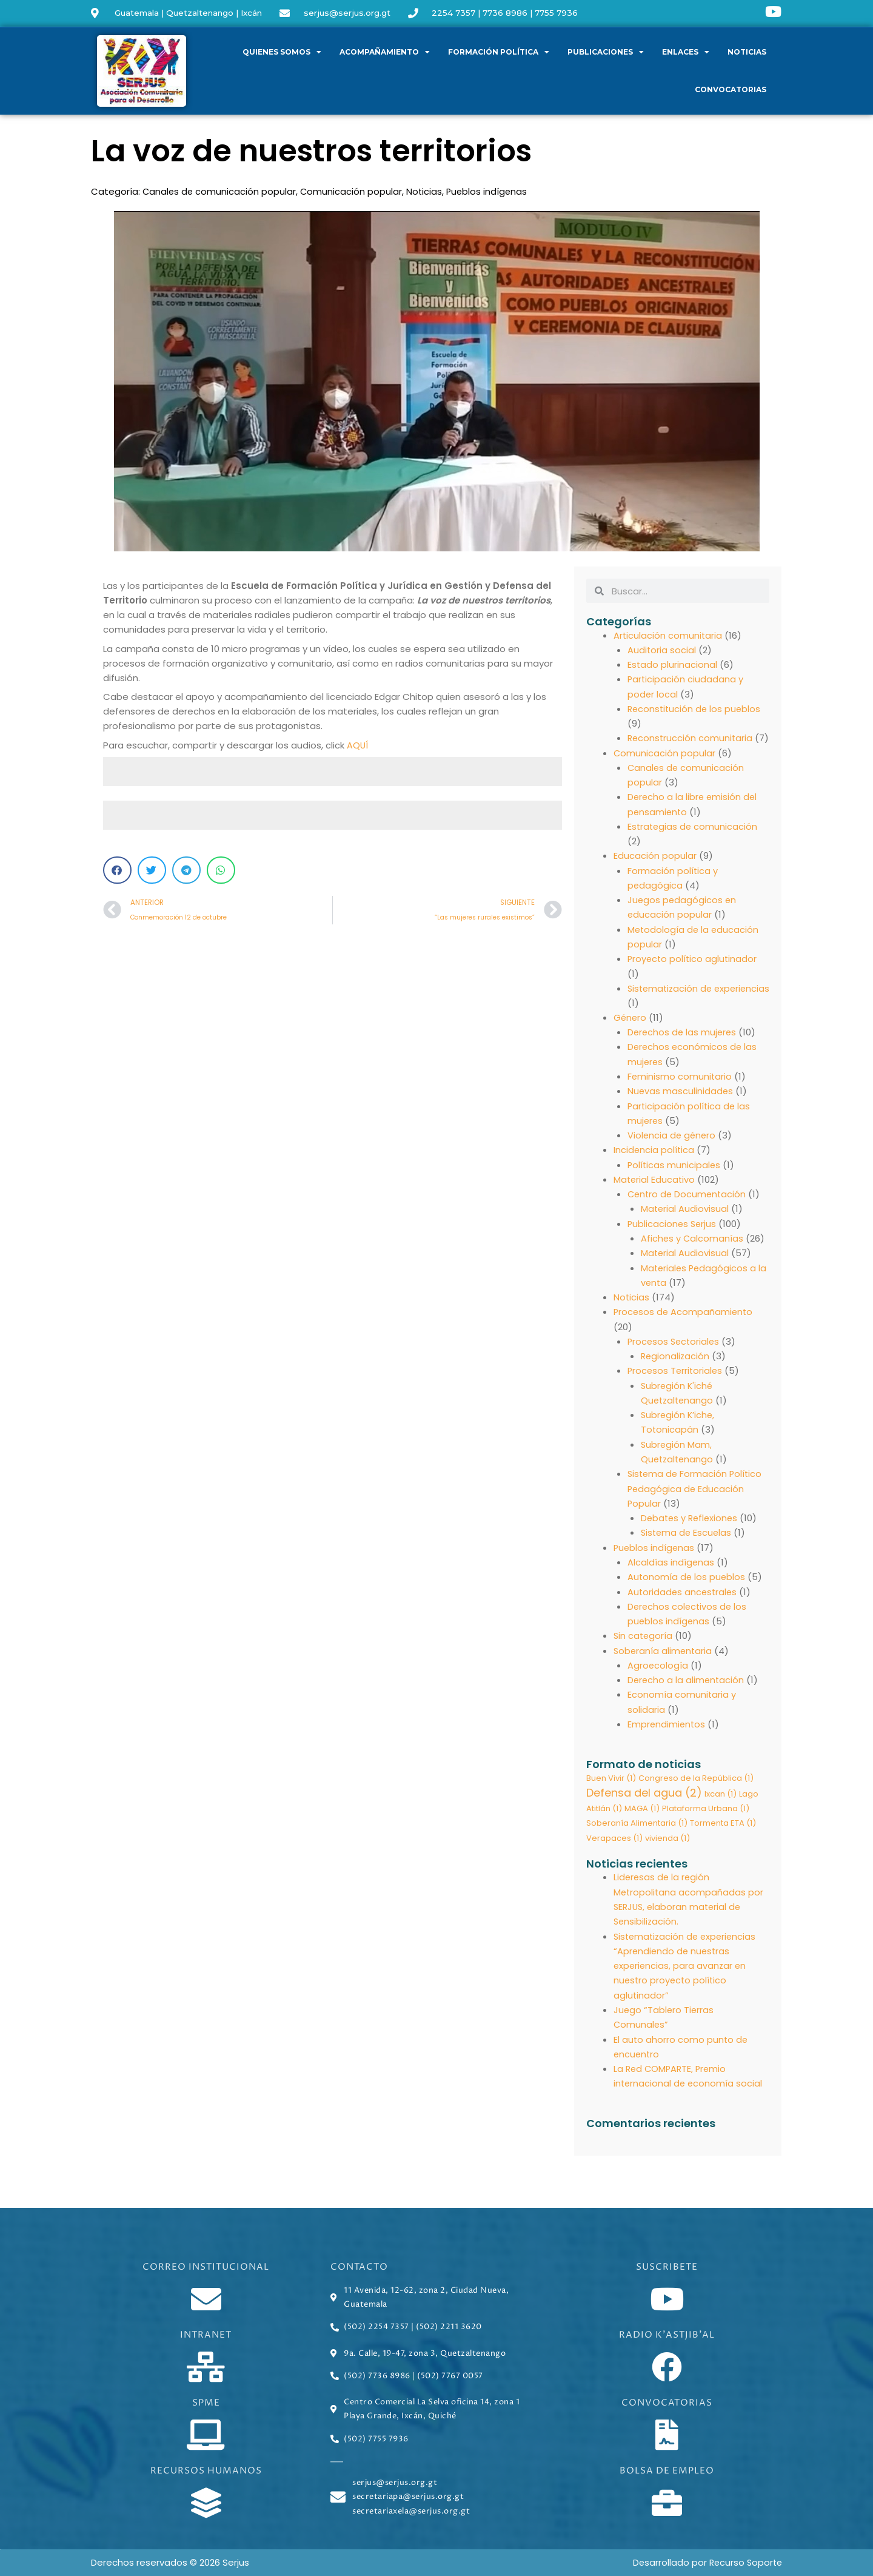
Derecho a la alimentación (686, 1682)
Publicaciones (605, 52)
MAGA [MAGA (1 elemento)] (642, 1811)
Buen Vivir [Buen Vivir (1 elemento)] (611, 1780)
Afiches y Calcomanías (692, 1246)
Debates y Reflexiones (691, 1522)
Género (630, 1027)
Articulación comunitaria (668, 634)
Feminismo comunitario (680, 1086)
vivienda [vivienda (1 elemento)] (667, 1842)
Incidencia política (654, 1158)
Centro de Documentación (688, 1202)
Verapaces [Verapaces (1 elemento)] (614, 1842)
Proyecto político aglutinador (693, 969)
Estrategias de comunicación (693, 838)
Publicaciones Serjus (672, 1231)
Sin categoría (644, 1639)
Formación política (498, 52)
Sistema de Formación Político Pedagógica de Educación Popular (696, 1494)
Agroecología (658, 1668)
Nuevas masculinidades (680, 1100)
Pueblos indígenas (490, 191)
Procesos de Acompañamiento (684, 1319)
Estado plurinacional (672, 663)
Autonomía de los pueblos (687, 1581)
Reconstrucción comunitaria (691, 736)
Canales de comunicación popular (220, 191)
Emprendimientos (667, 1726)
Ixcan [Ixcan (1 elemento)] (720, 1796)
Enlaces (685, 52)
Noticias (747, 51)
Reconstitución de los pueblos (695, 707)
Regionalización (676, 1362)
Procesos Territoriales (676, 1377)
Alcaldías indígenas (671, 1566)
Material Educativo (655, 1188)
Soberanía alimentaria (664, 1653)
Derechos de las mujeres (683, 1042)
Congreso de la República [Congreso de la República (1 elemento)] (696, 1780)
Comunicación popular (353, 191)
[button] (117, 870)
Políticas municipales (674, 1173)
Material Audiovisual (685, 1217)
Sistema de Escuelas (687, 1537)
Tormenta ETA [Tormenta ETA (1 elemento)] (723, 1826)
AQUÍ (358, 744)
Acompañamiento (385, 52)
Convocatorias (730, 89)
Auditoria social (662, 649)
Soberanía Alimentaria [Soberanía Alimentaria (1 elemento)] (636, 1826)
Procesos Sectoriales (675, 1348)
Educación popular (655, 867)
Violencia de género (672, 1144)
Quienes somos (281, 52)
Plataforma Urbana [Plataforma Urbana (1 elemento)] (705, 1811)
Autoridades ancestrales (683, 1595)
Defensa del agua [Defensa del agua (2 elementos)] (644, 1795)
